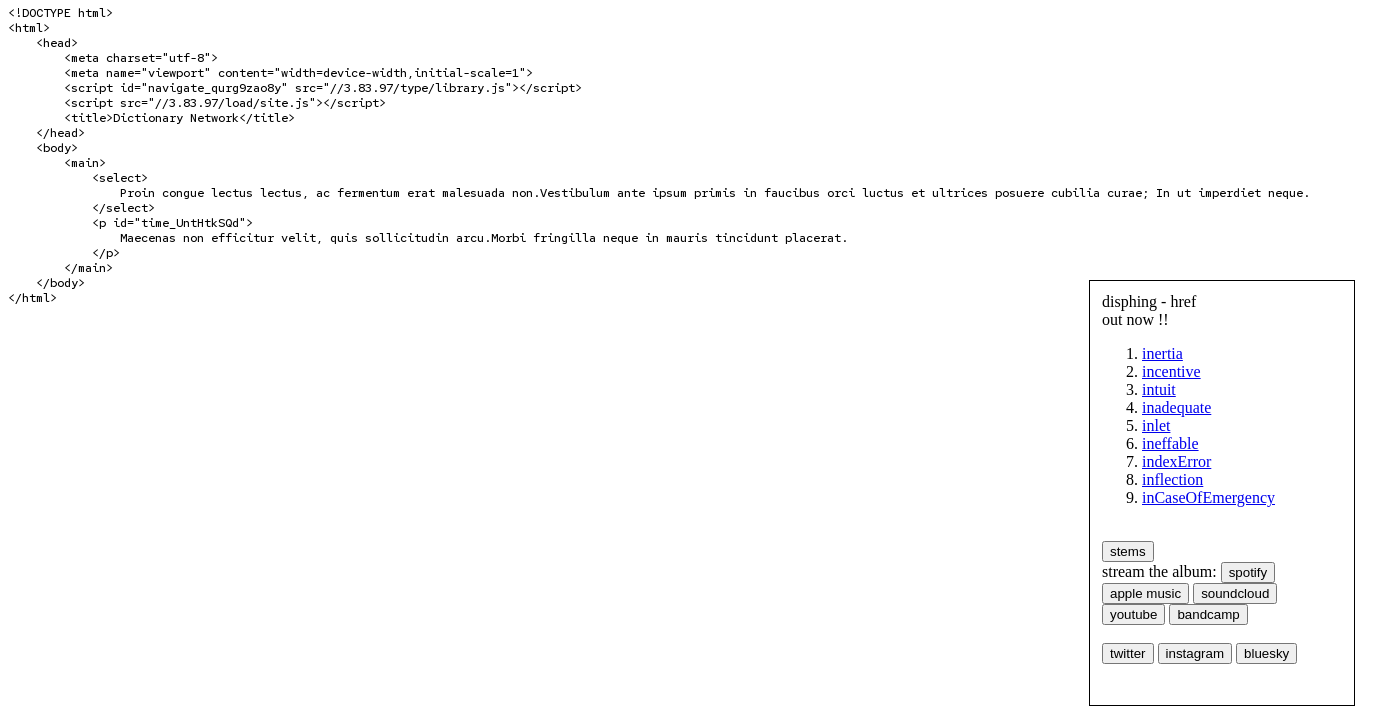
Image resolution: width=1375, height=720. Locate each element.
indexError (1176, 461)
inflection (1172, 479)
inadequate (1176, 407)
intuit (1159, 389)
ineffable (1170, 443)
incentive (1171, 371)
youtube (1133, 614)
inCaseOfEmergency (1208, 497)
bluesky (1266, 653)
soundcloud (1235, 593)
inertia (1162, 353)
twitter (1128, 653)
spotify (1248, 572)
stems (1128, 551)
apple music (1145, 593)
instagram (1195, 653)
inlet (1156, 425)
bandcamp (1208, 614)
